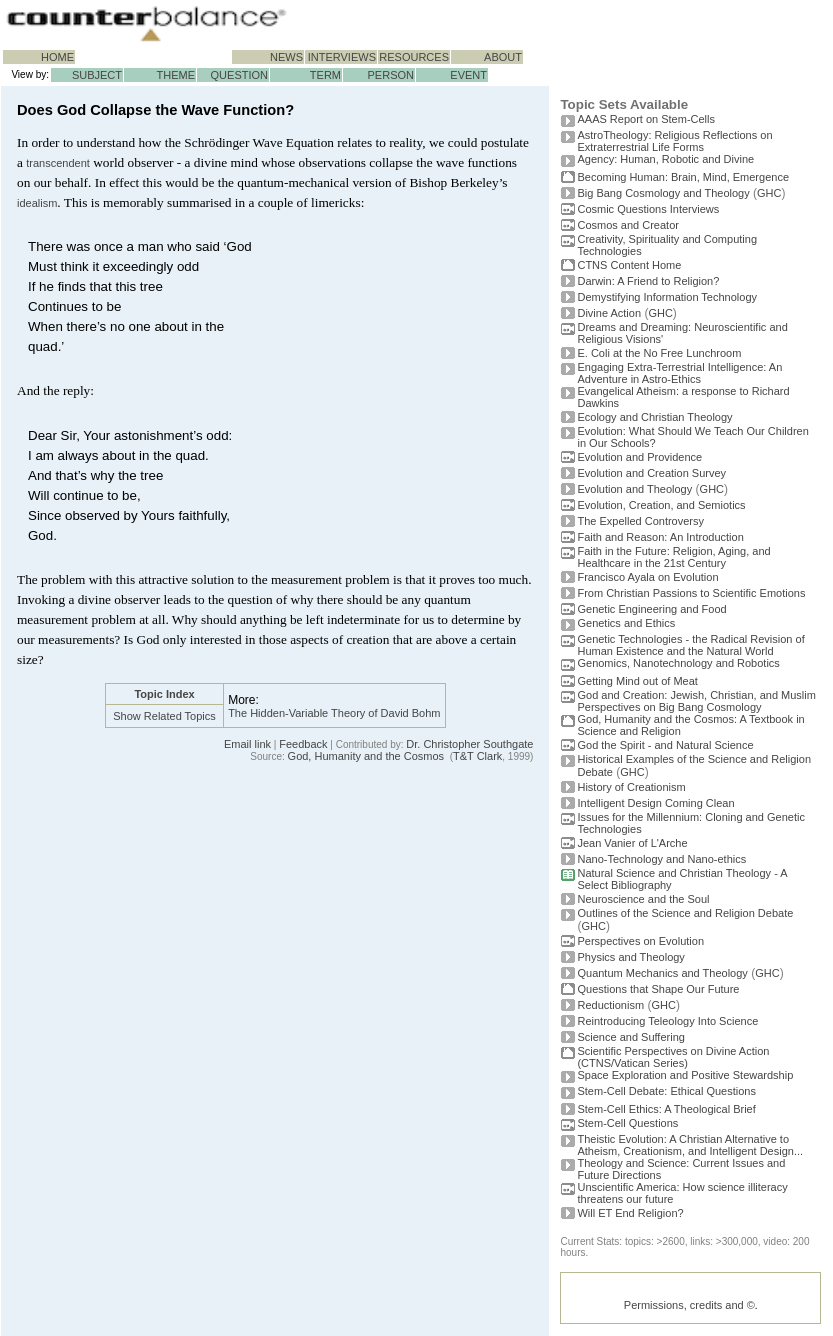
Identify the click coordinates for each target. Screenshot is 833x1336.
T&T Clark (477, 756)
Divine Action (609, 313)
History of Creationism (631, 787)
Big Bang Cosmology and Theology (663, 193)
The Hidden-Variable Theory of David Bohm (334, 713)
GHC (769, 193)
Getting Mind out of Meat (637, 681)
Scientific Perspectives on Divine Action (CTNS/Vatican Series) (673, 1057)
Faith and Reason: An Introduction (660, 537)
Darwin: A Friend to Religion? (648, 281)
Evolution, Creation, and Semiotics (661, 505)
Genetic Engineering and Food (651, 609)
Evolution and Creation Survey (651, 473)
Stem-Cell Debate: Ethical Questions (666, 1091)
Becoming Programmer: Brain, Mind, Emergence (683, 177)
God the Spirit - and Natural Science (665, 745)
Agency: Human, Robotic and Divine (665, 159)
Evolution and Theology (634, 489)
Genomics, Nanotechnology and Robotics (678, 663)
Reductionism (610, 1005)
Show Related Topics (164, 716)
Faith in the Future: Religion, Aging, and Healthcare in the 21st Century (673, 557)
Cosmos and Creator (628, 225)
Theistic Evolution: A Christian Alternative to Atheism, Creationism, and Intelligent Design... (690, 1145)
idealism (37, 203)
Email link (247, 744)
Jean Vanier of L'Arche (632, 843)
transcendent (58, 163)
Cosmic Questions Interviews (648, 209)
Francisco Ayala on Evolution (647, 577)
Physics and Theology (630, 957)
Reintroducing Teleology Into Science (667, 1021)
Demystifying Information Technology (667, 297)
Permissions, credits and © (689, 1305)
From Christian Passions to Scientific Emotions (691, 593)
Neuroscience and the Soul (643, 899)
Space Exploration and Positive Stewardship (685, 1075)
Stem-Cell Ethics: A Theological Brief (666, 1109)
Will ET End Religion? (630, 1213)
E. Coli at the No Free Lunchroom (659, 353)
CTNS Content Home (629, 265)
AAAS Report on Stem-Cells (646, 119)
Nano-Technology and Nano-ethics (661, 859)
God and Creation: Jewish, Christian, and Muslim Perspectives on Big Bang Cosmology (696, 701)
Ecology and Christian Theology (654, 417)
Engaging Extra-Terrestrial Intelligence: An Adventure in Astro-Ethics (679, 373)
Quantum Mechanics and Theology (662, 973)
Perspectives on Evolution (640, 941)
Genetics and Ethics (626, 623)
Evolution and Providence (639, 457)
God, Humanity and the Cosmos (366, 756)
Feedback (303, 744)
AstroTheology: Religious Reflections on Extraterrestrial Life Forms (674, 141)
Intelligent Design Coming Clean (655, 803)
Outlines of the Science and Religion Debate (685, 913)
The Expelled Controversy (640, 521)
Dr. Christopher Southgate (469, 744)
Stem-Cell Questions (627, 1123)
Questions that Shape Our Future (658, 989)
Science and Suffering (630, 1037)
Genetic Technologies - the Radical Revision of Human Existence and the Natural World (690, 645)
